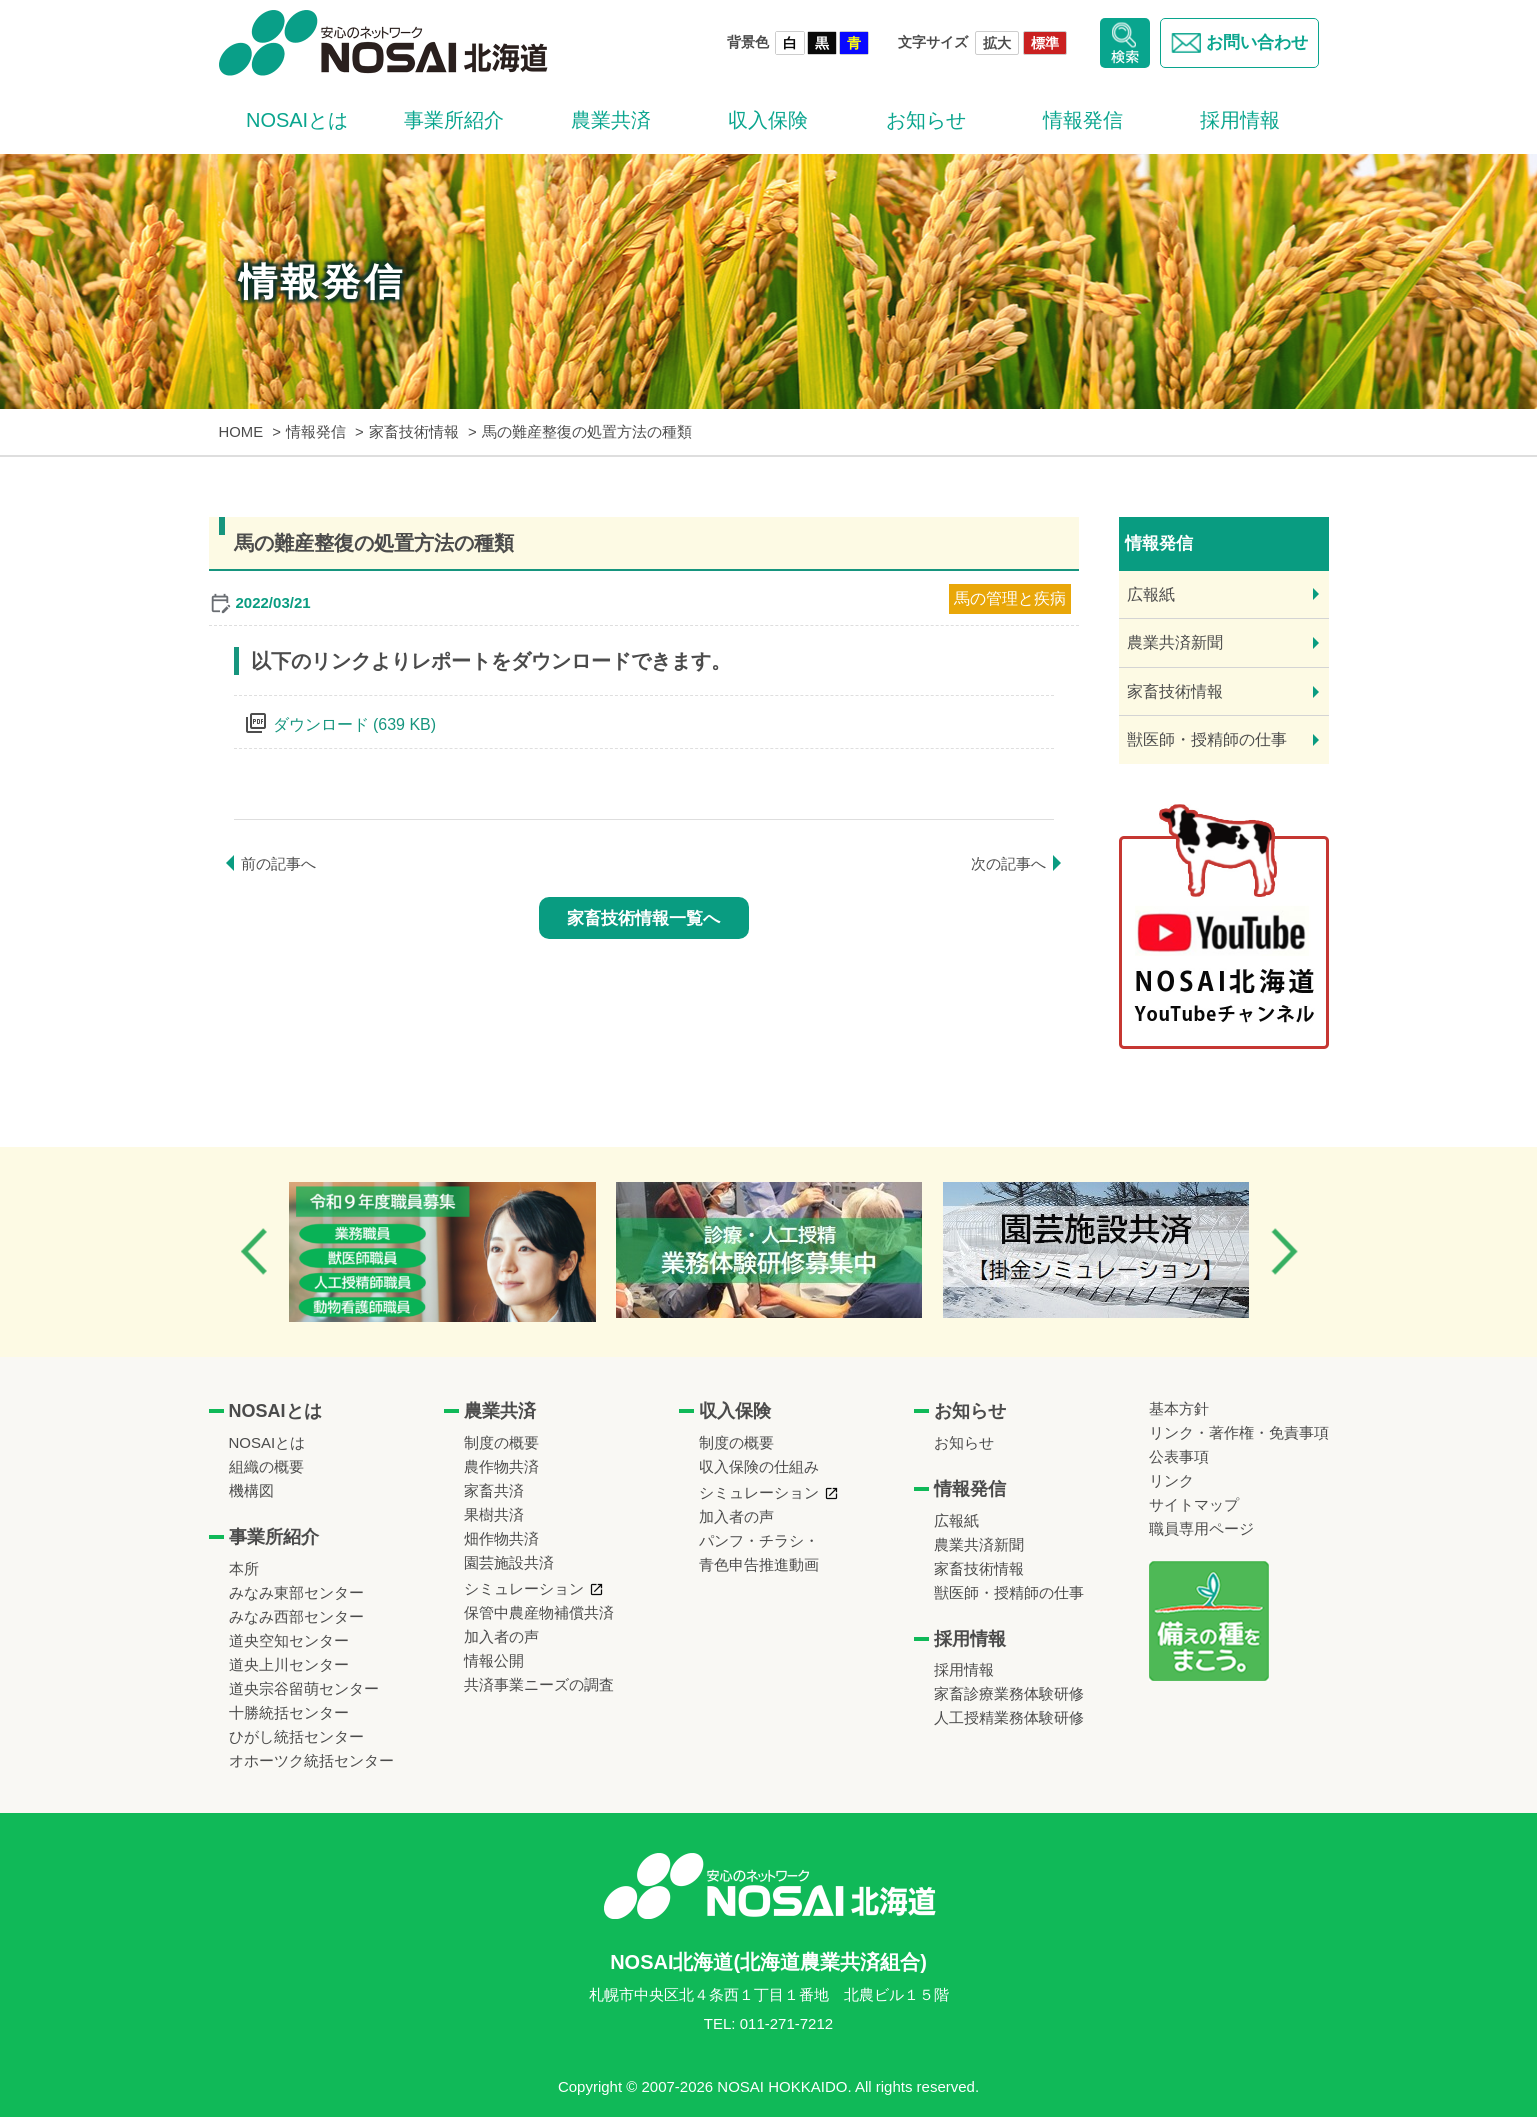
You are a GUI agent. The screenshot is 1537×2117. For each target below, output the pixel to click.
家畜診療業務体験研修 (1009, 1693)
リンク (1171, 1480)
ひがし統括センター (296, 1736)
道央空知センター (289, 1640)
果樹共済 (494, 1514)
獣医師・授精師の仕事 (1207, 739)
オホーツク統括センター (311, 1760)
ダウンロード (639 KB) (355, 724)
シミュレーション (524, 1588)
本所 (244, 1568)
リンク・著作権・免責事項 (1239, 1432)
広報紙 (1151, 594)
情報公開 (494, 1660)
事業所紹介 (454, 120)
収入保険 (768, 120)
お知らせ (926, 120)
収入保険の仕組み (759, 1466)
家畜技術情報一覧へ (643, 918)
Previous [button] (254, 1251)
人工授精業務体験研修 (1009, 1717)
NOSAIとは (297, 120)
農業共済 (611, 120)
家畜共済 (494, 1490)
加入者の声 (501, 1636)
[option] (442, 1252)
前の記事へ (278, 863)
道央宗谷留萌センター (304, 1688)
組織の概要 (266, 1466)
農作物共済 (501, 1466)
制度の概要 (501, 1442)
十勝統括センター (289, 1712)
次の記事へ (1008, 863)
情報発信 (1083, 120)
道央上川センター (289, 1664)
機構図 (251, 1490)
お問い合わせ (1239, 43)
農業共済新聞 (1175, 642)
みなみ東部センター (296, 1592)
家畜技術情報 (1175, 691)
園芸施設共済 (509, 1562)
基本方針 (1179, 1408)
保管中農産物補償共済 (539, 1612)
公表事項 (1179, 1456)
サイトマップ (1194, 1504)
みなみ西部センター (296, 1616)
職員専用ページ (1201, 1528)
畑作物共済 (501, 1538)
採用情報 (1240, 120)
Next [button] (1284, 1251)
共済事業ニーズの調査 (539, 1684)
